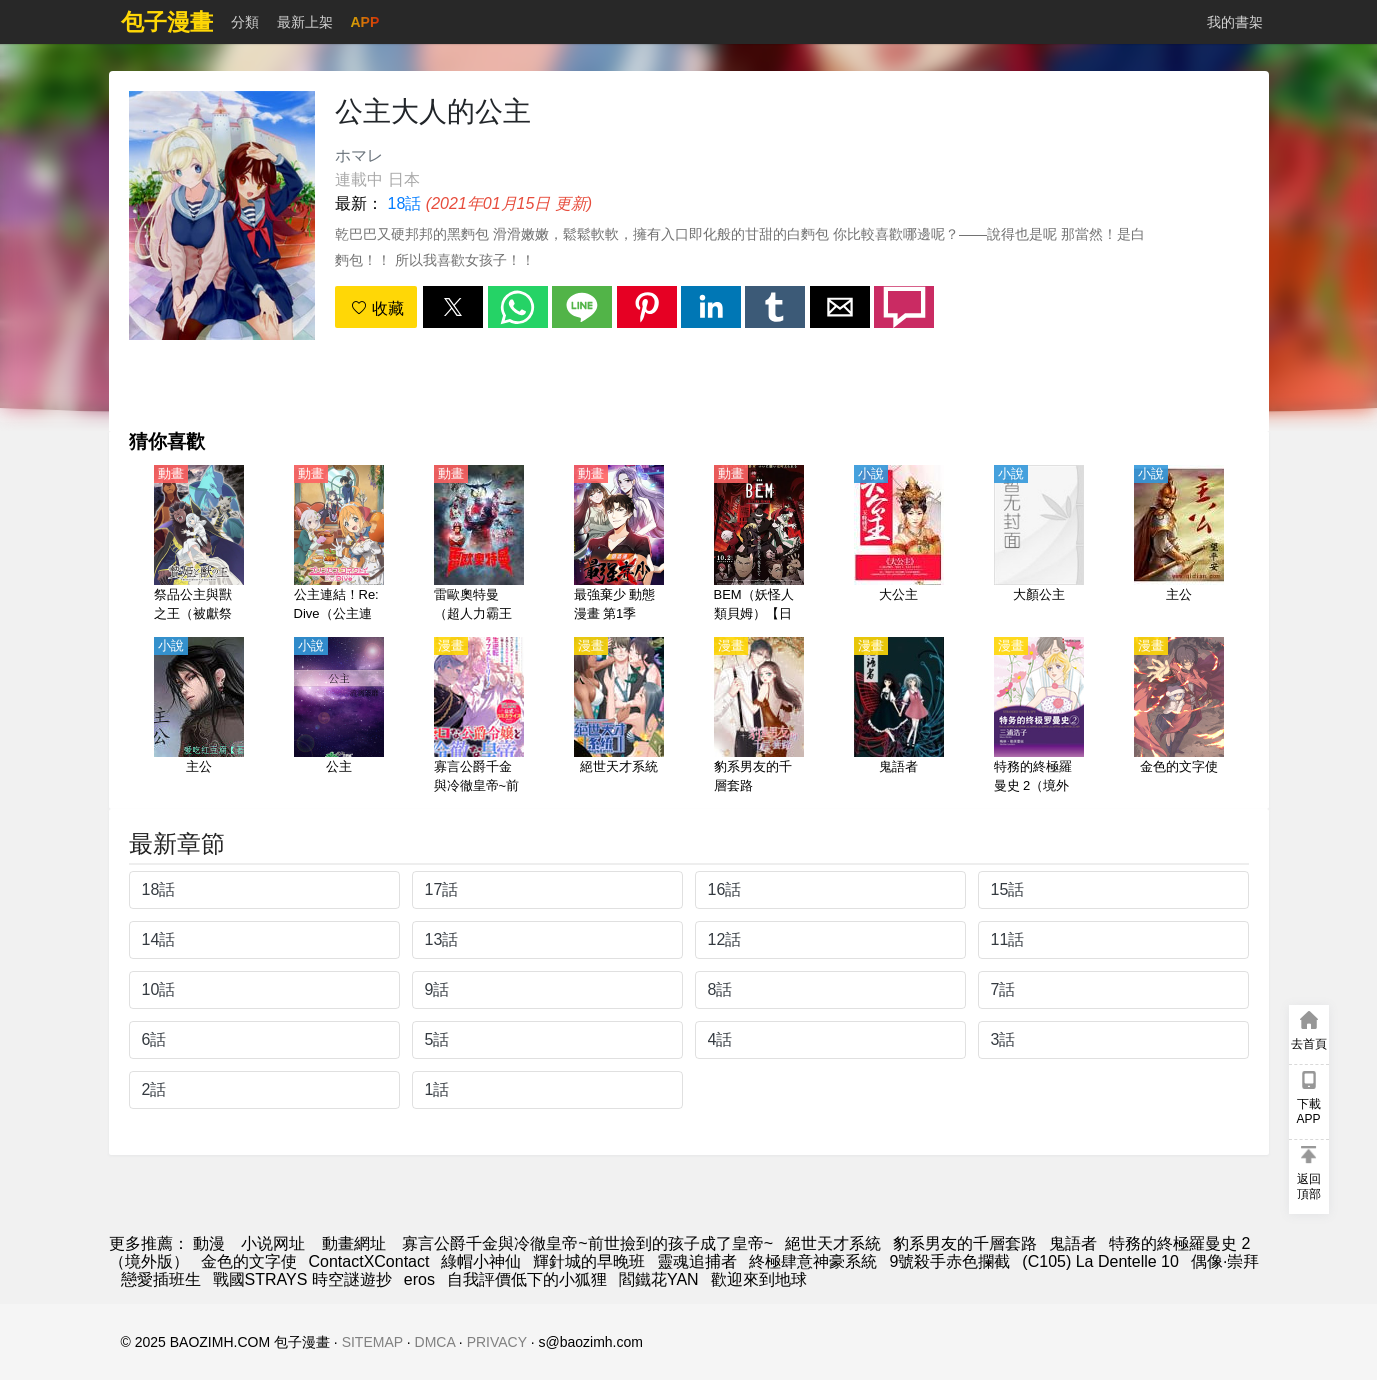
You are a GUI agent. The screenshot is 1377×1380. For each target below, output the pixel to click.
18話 (405, 203)
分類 (245, 22)
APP (365, 22)
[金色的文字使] (1179, 717)
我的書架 (1235, 22)
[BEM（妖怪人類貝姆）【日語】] (759, 545)
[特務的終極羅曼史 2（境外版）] (1039, 717)
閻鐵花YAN (659, 1279)
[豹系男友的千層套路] (759, 717)
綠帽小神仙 (481, 1261)
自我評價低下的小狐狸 (527, 1279)
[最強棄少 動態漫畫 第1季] (619, 545)
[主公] (1179, 545)
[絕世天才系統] (619, 717)
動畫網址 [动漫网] (354, 1243)
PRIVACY (497, 1342)
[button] (453, 307)
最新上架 (305, 22)
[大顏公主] (1039, 545)
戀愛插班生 (161, 1279)
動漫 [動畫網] (209, 1243)
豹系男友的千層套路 (965, 1243)
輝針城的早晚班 (589, 1261)
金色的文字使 (249, 1261)
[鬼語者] (899, 717)
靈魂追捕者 (697, 1261)
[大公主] (899, 545)
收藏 (377, 308)
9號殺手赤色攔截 (949, 1261)
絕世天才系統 (833, 1243)
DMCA (435, 1342)
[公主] (339, 717)
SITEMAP (372, 1342)
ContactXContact (369, 1261)
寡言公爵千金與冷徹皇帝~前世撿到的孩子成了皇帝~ (587, 1243)
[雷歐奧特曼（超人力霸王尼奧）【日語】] (479, 545)
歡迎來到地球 (759, 1279)
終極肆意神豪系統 (813, 1261)
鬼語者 (1073, 1243)
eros (419, 1279)
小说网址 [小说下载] (273, 1243)
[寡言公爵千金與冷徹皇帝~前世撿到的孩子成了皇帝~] (479, 717)
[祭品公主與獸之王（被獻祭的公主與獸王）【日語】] (199, 545)
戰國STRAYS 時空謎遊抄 (302, 1279)
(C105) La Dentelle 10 (1100, 1261)
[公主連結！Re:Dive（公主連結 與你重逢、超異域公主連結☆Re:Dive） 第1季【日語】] (339, 545)
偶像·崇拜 (1225, 1261)
